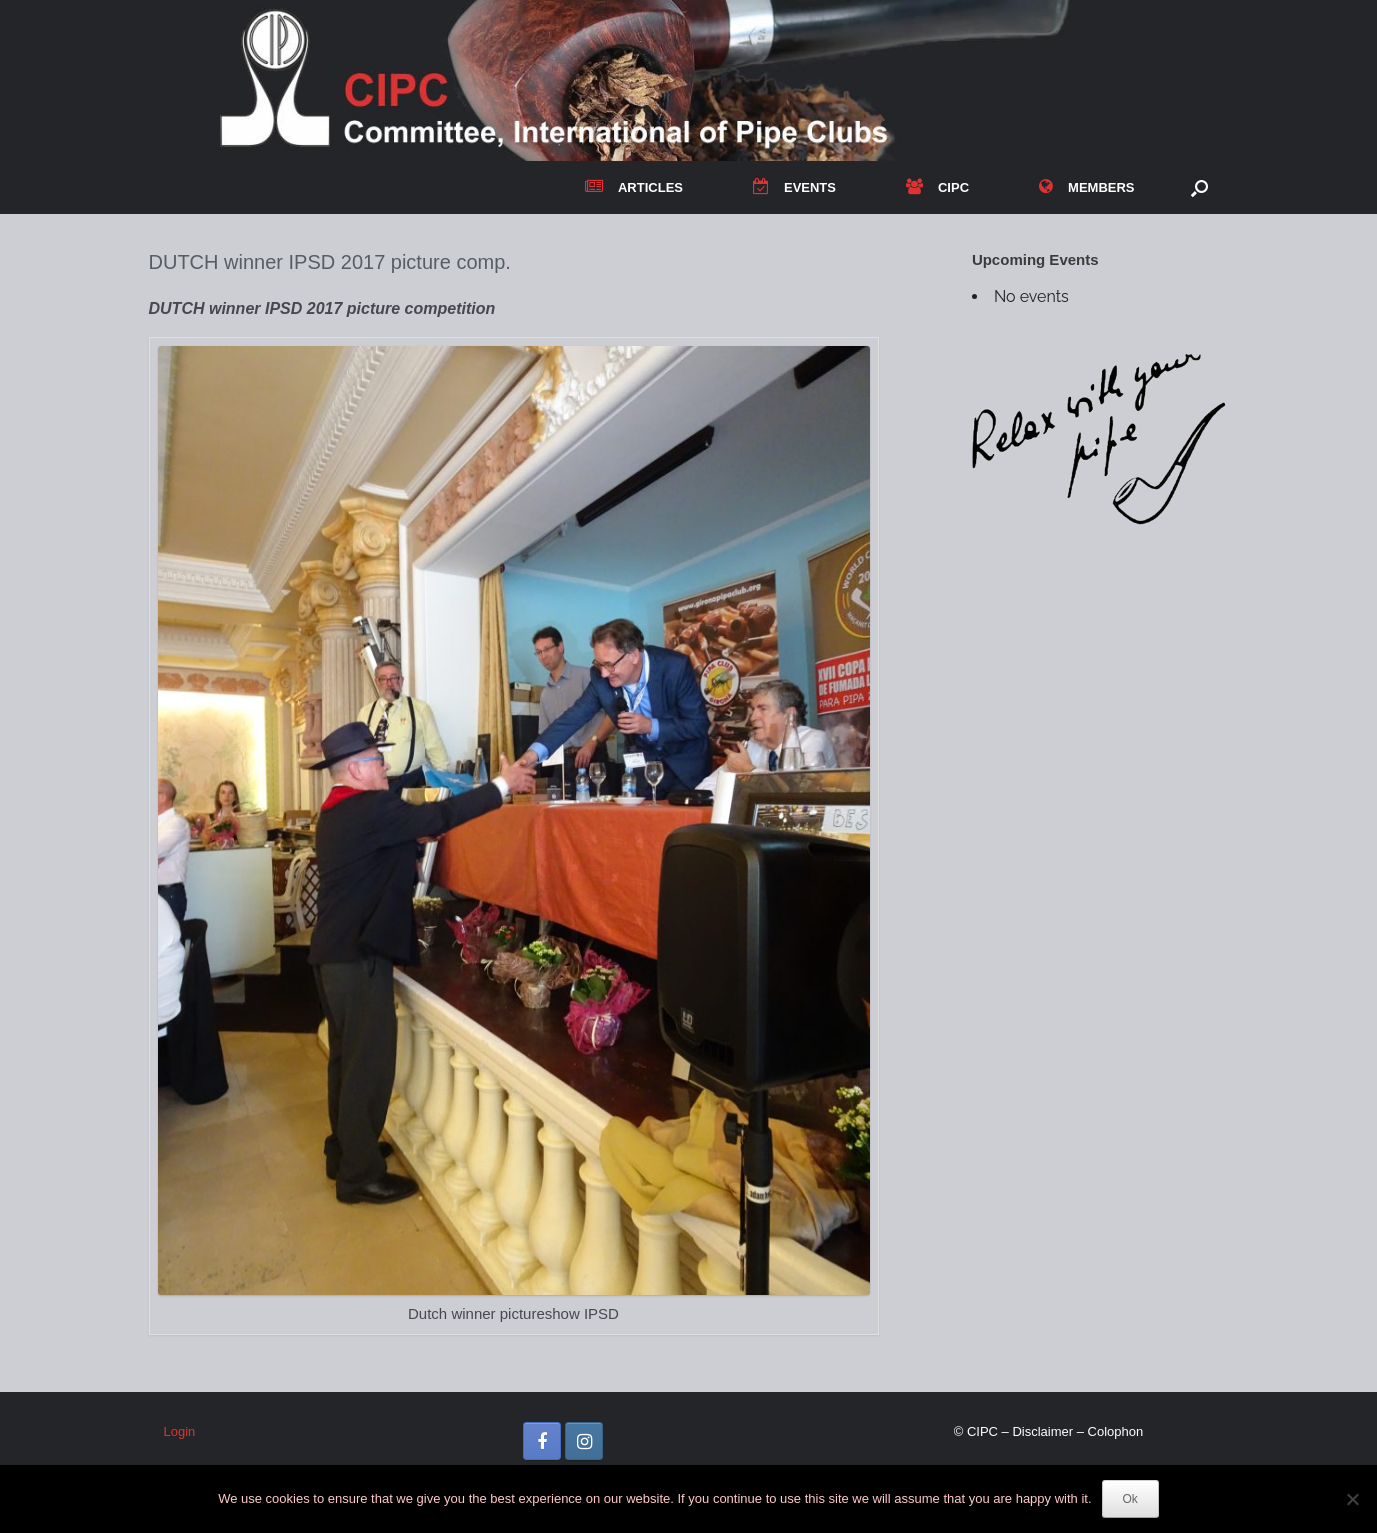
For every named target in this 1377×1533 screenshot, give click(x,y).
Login (180, 1431)
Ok (1130, 1499)
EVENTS (794, 187)
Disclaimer (1042, 1431)
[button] (1199, 187)
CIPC (937, 187)
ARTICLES (634, 187)
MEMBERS (1086, 187)
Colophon (1116, 1431)
